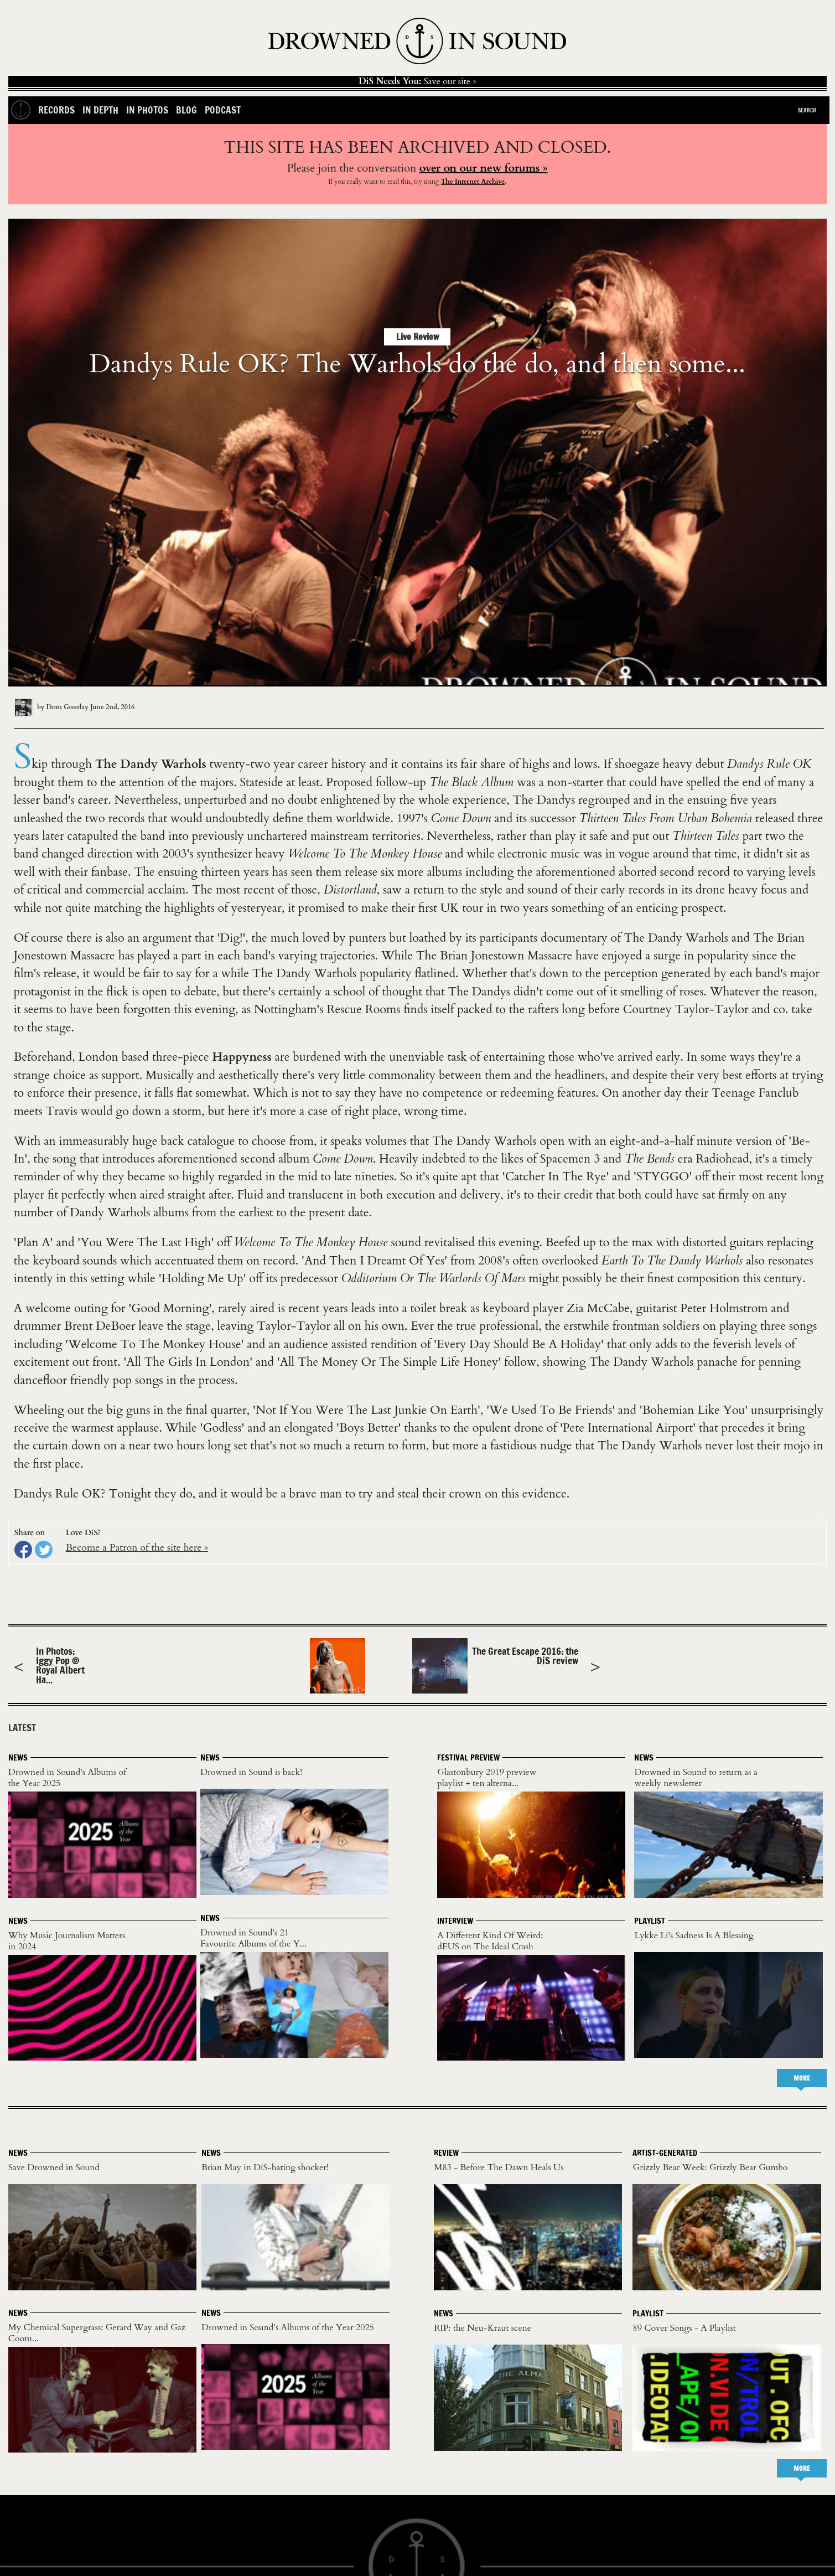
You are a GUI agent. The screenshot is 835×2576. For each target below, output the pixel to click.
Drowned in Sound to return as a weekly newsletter (695, 1777)
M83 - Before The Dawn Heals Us (498, 2167)
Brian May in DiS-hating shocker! (265, 2167)
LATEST (22, 1727)
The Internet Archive (473, 181)
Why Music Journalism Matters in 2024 (66, 1941)
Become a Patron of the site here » (137, 1548)
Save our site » (417, 81)
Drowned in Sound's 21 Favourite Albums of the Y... (253, 1938)
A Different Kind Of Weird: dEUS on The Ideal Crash (490, 1941)
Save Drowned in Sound (54, 2167)
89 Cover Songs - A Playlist (683, 2328)
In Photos (147, 110)
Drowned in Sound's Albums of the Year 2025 (67, 1777)
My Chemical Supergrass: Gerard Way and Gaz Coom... (96, 2333)
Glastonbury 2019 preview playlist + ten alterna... (486, 1777)
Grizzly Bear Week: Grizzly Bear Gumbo (709, 2167)
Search (807, 110)
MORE (801, 2078)
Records (56, 110)
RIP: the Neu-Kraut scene (482, 2328)
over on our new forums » (483, 168)
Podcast (223, 110)
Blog (186, 110)
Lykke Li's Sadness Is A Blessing (693, 1935)
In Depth (100, 110)
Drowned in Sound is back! (251, 1772)
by (52, 707)
